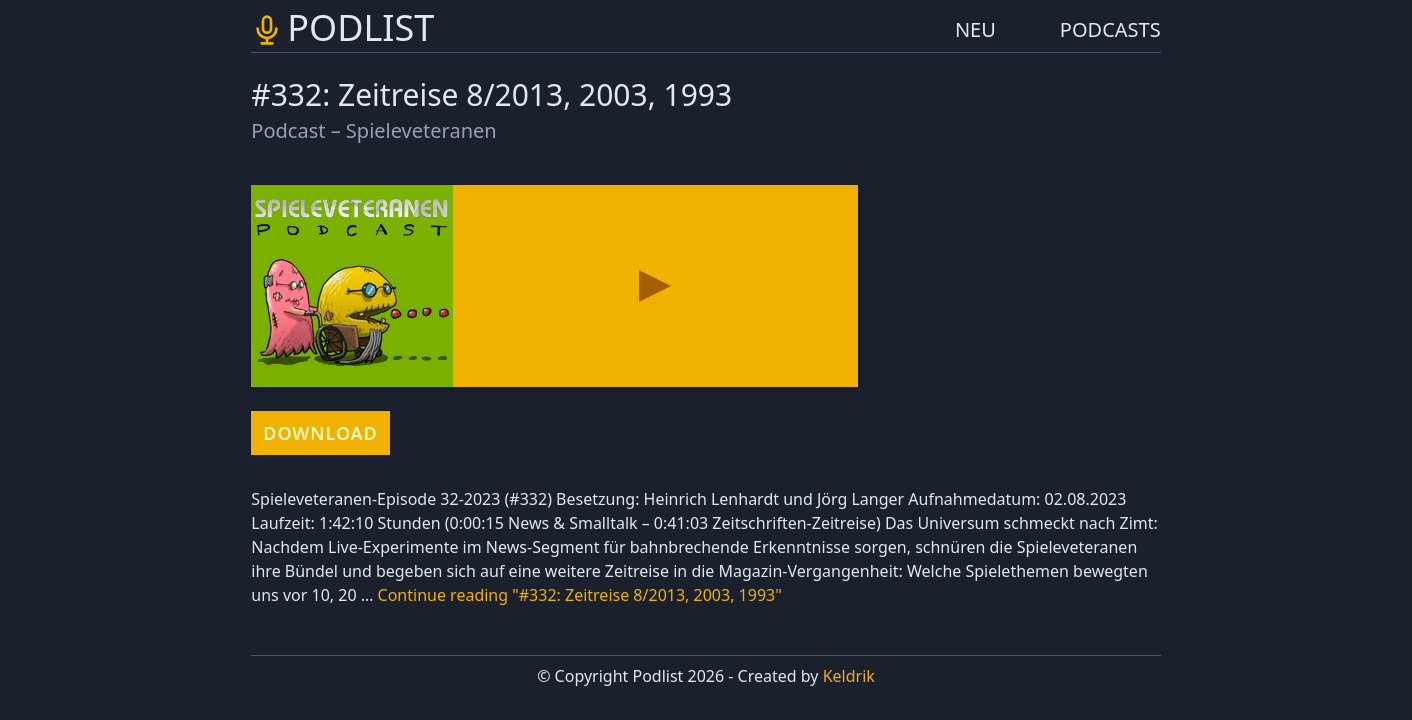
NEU (975, 29)
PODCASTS (1110, 29)
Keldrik (849, 676)
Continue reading (580, 595)
